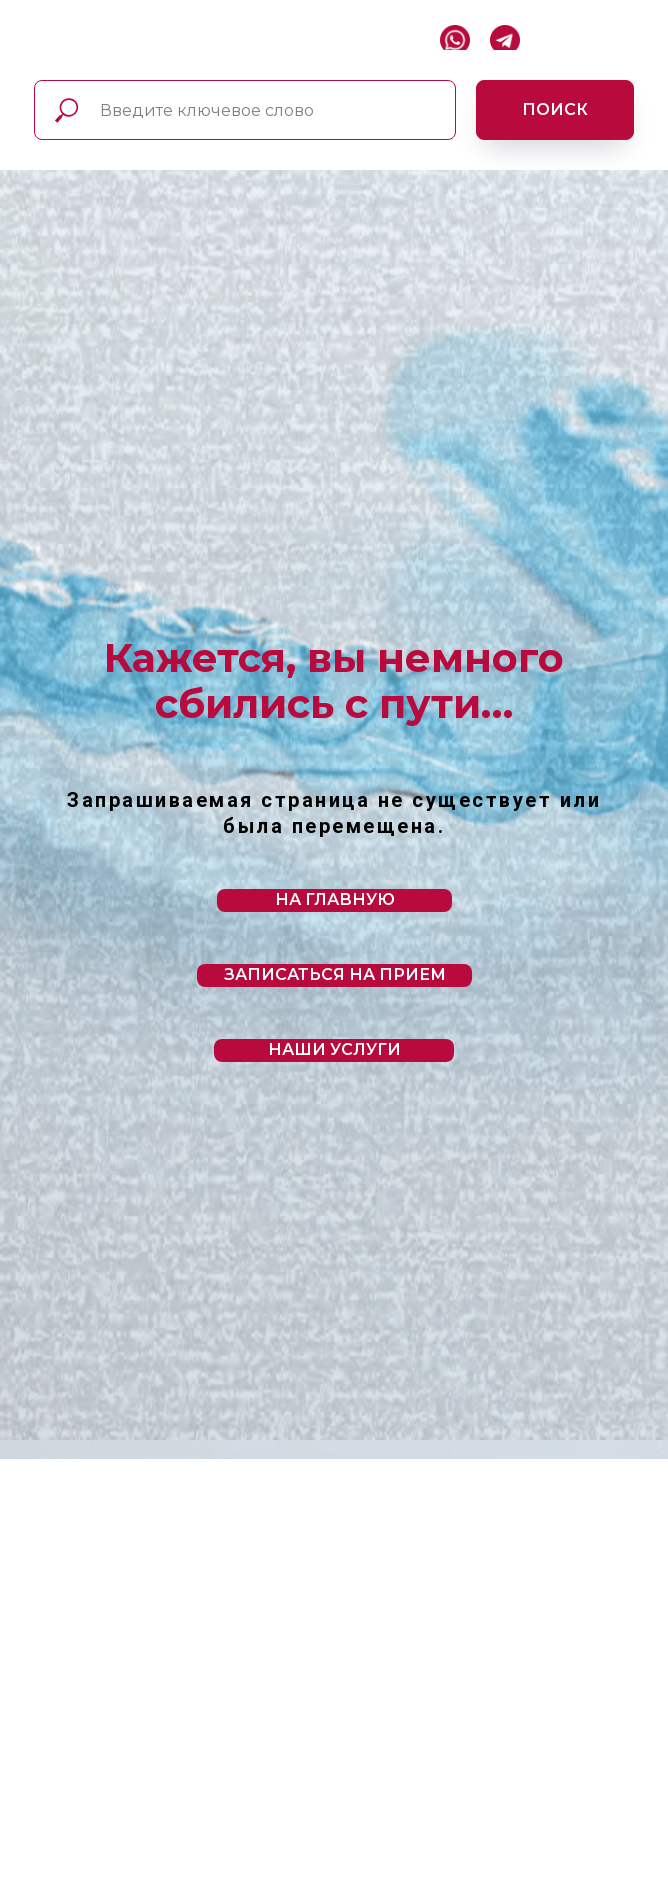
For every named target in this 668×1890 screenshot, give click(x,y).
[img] (38, 35)
